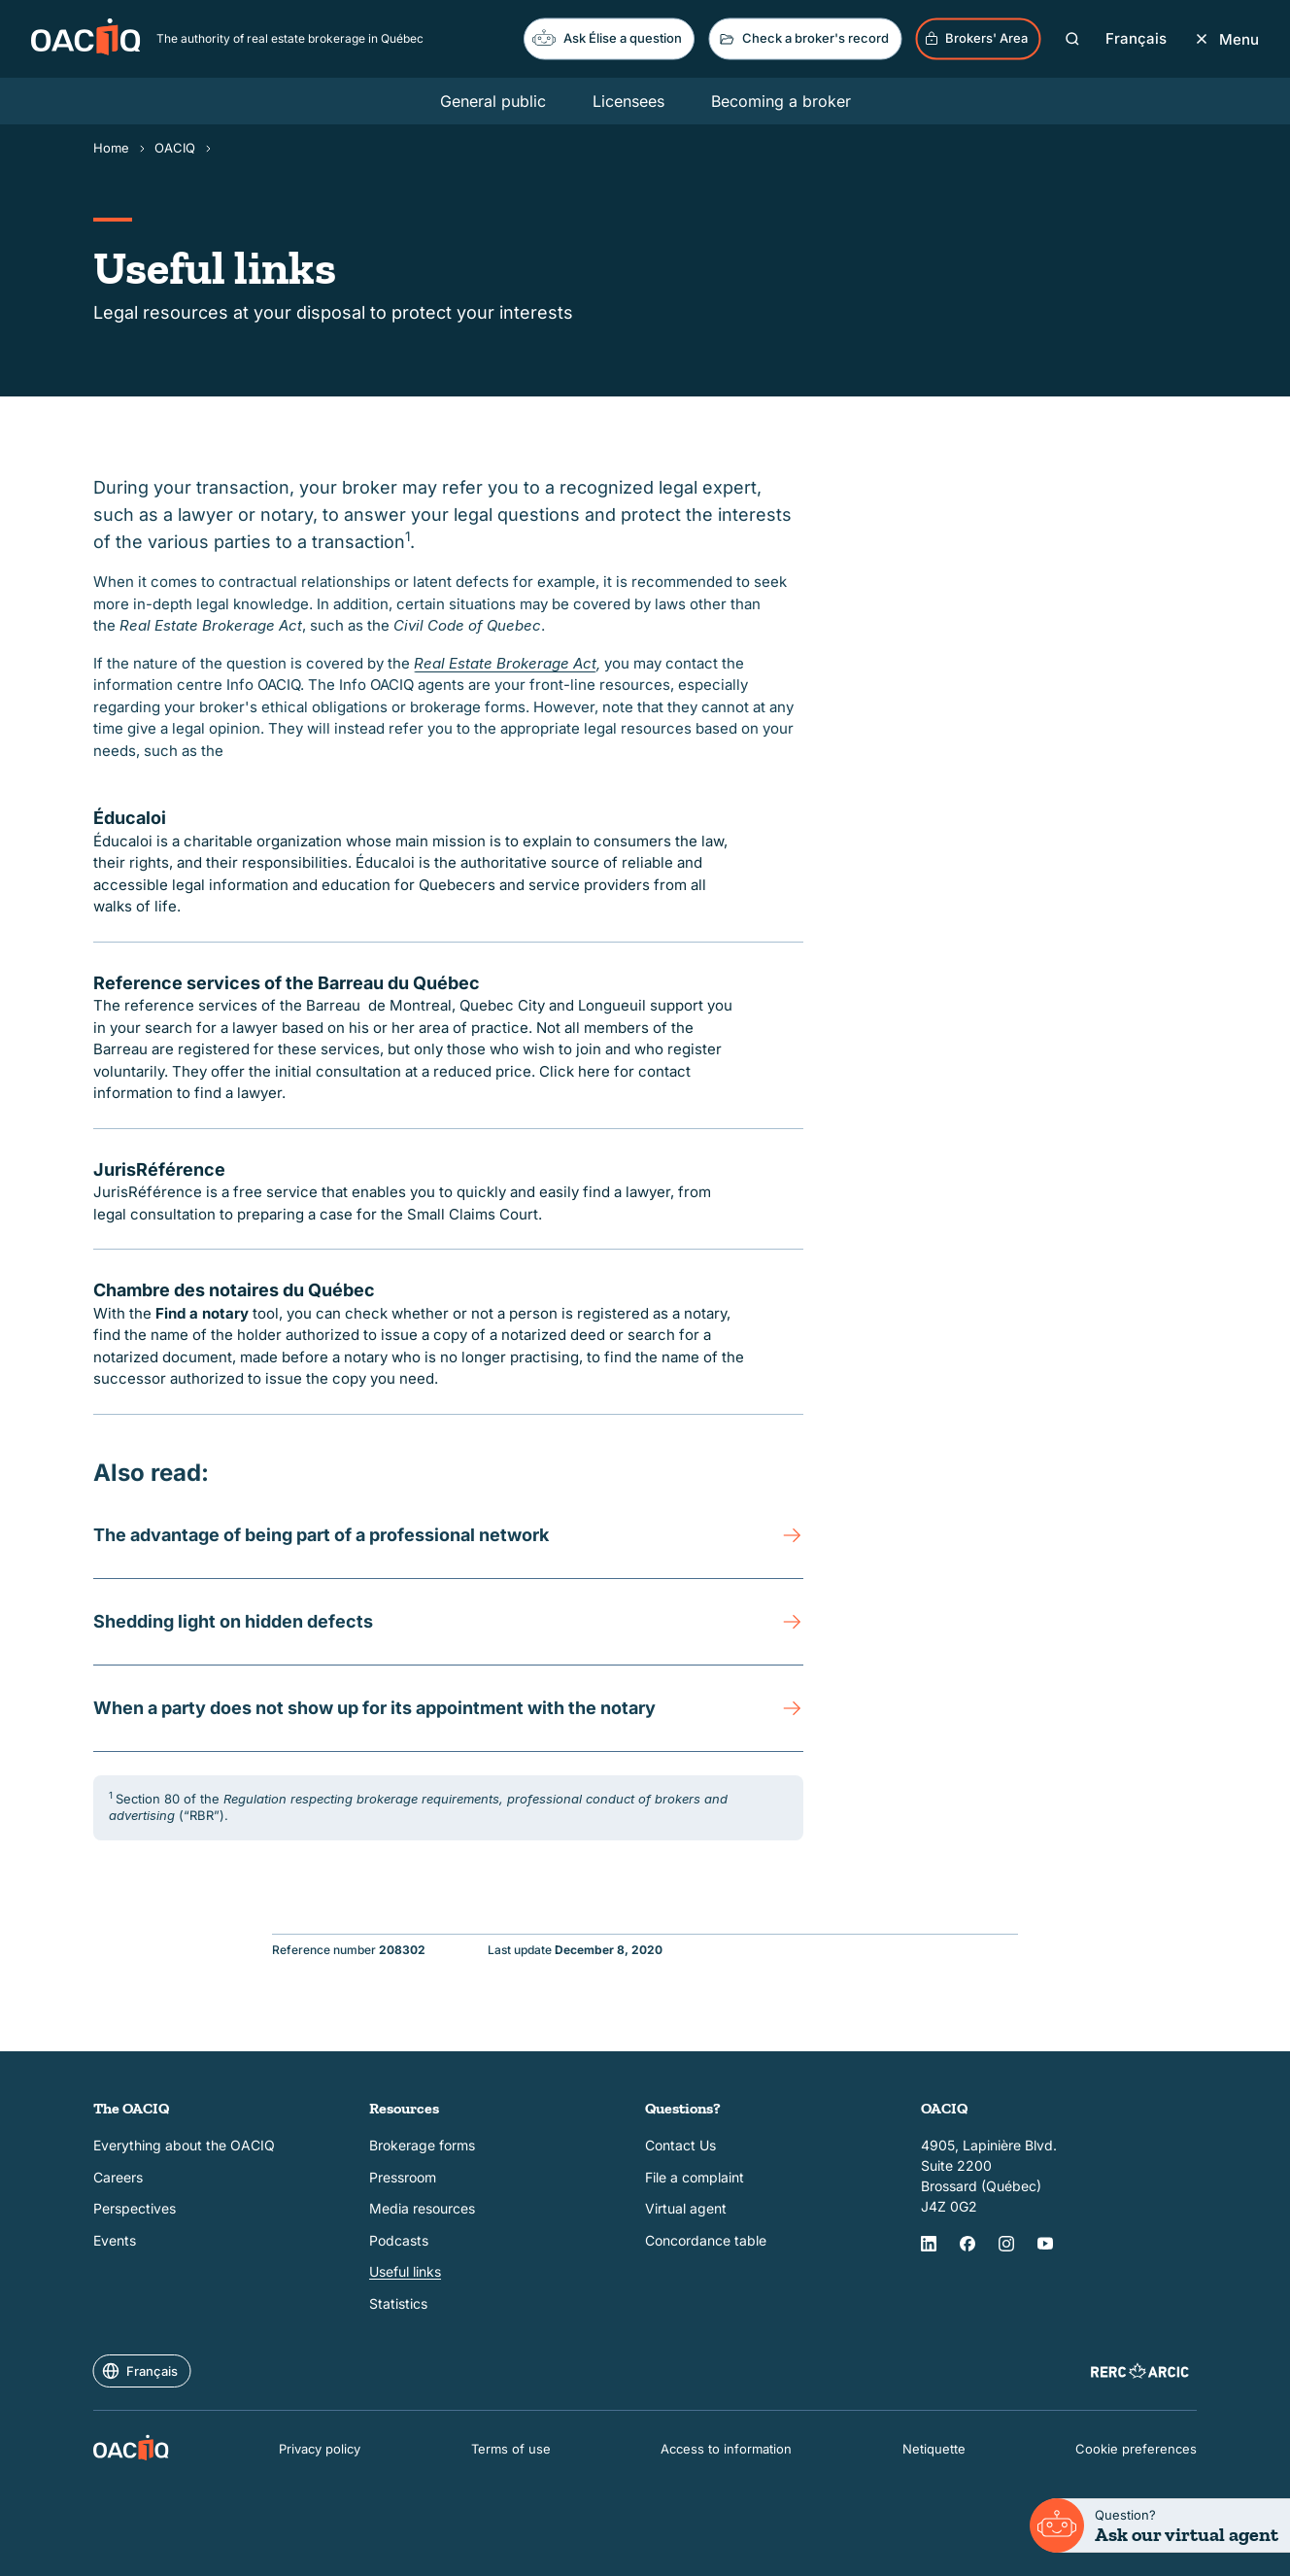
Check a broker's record (803, 39)
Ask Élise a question (607, 37)
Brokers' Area (976, 38)
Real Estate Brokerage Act (505, 663)
